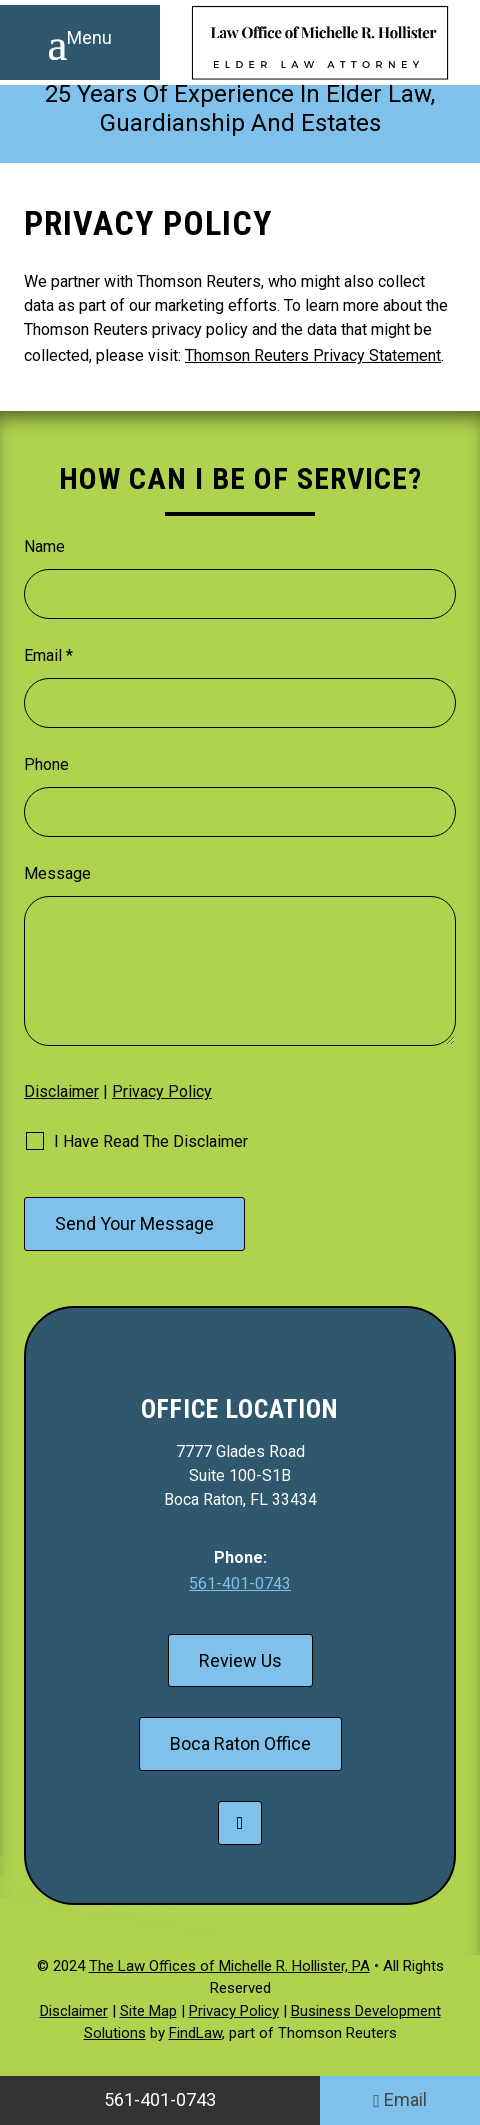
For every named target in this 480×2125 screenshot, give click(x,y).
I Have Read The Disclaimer (151, 1141)
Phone (46, 764)
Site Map (148, 2011)
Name (44, 546)
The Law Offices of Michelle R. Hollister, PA (229, 1966)
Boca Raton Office (240, 1743)
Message (57, 873)
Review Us (240, 1660)
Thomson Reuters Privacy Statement (313, 355)
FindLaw (195, 2033)
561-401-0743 (240, 1583)
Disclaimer (61, 1091)
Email (48, 655)
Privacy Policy (162, 1091)
